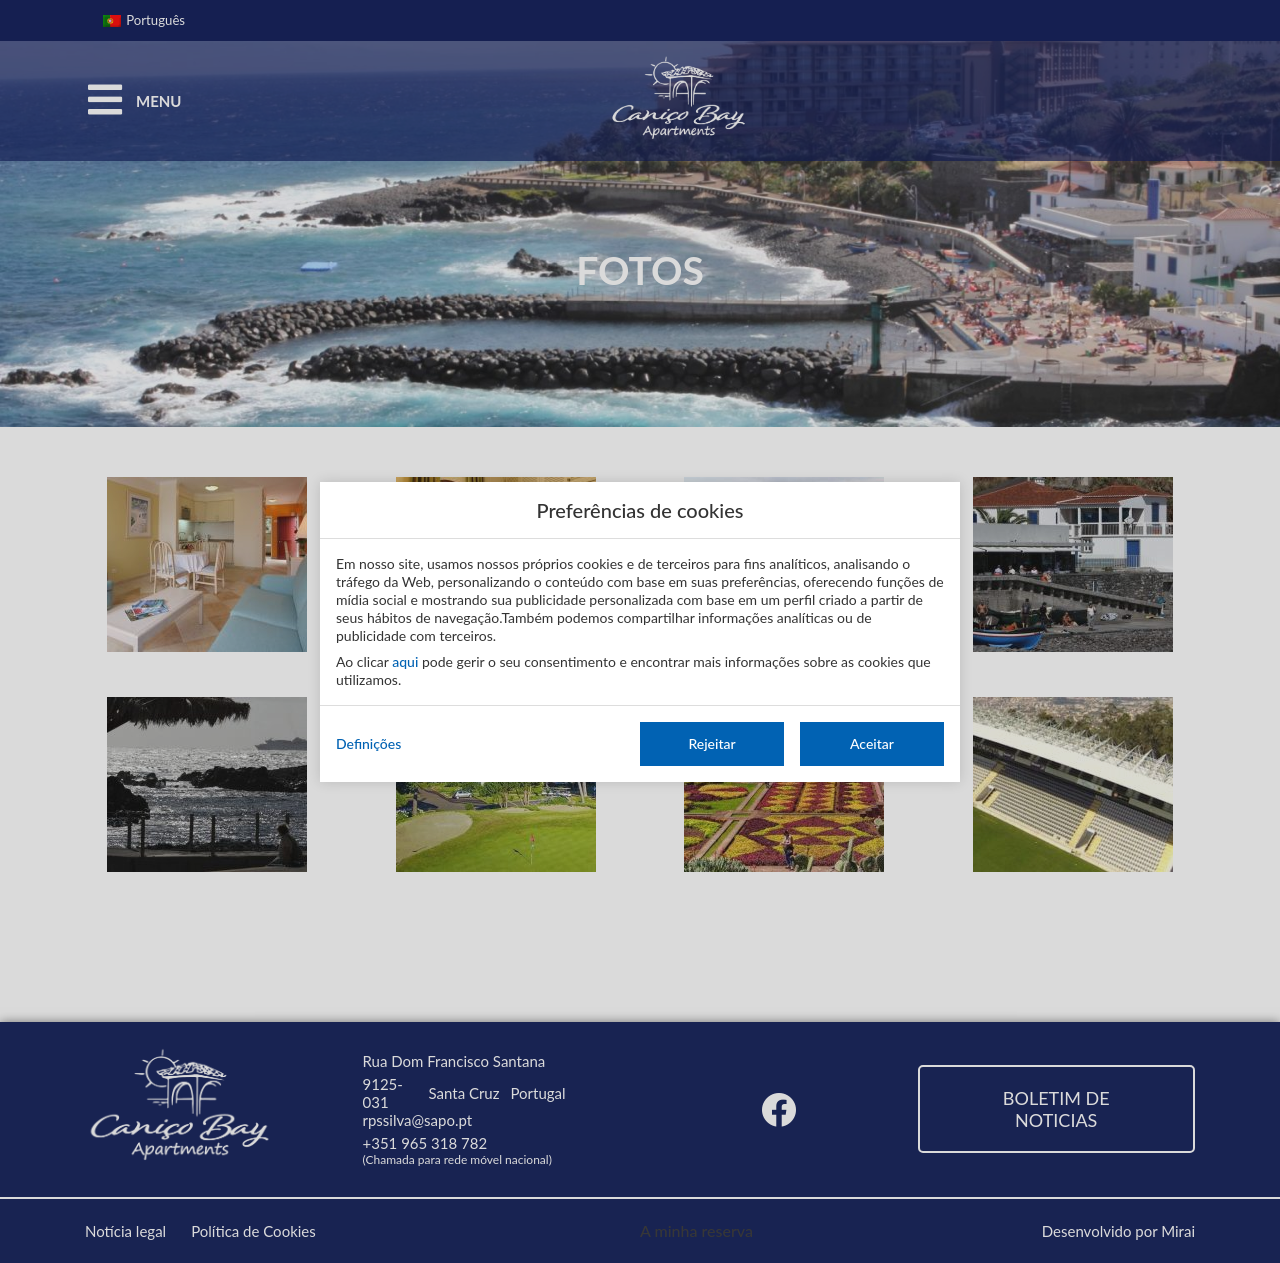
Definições (368, 743)
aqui (405, 661)
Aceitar (872, 743)
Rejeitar (711, 743)
